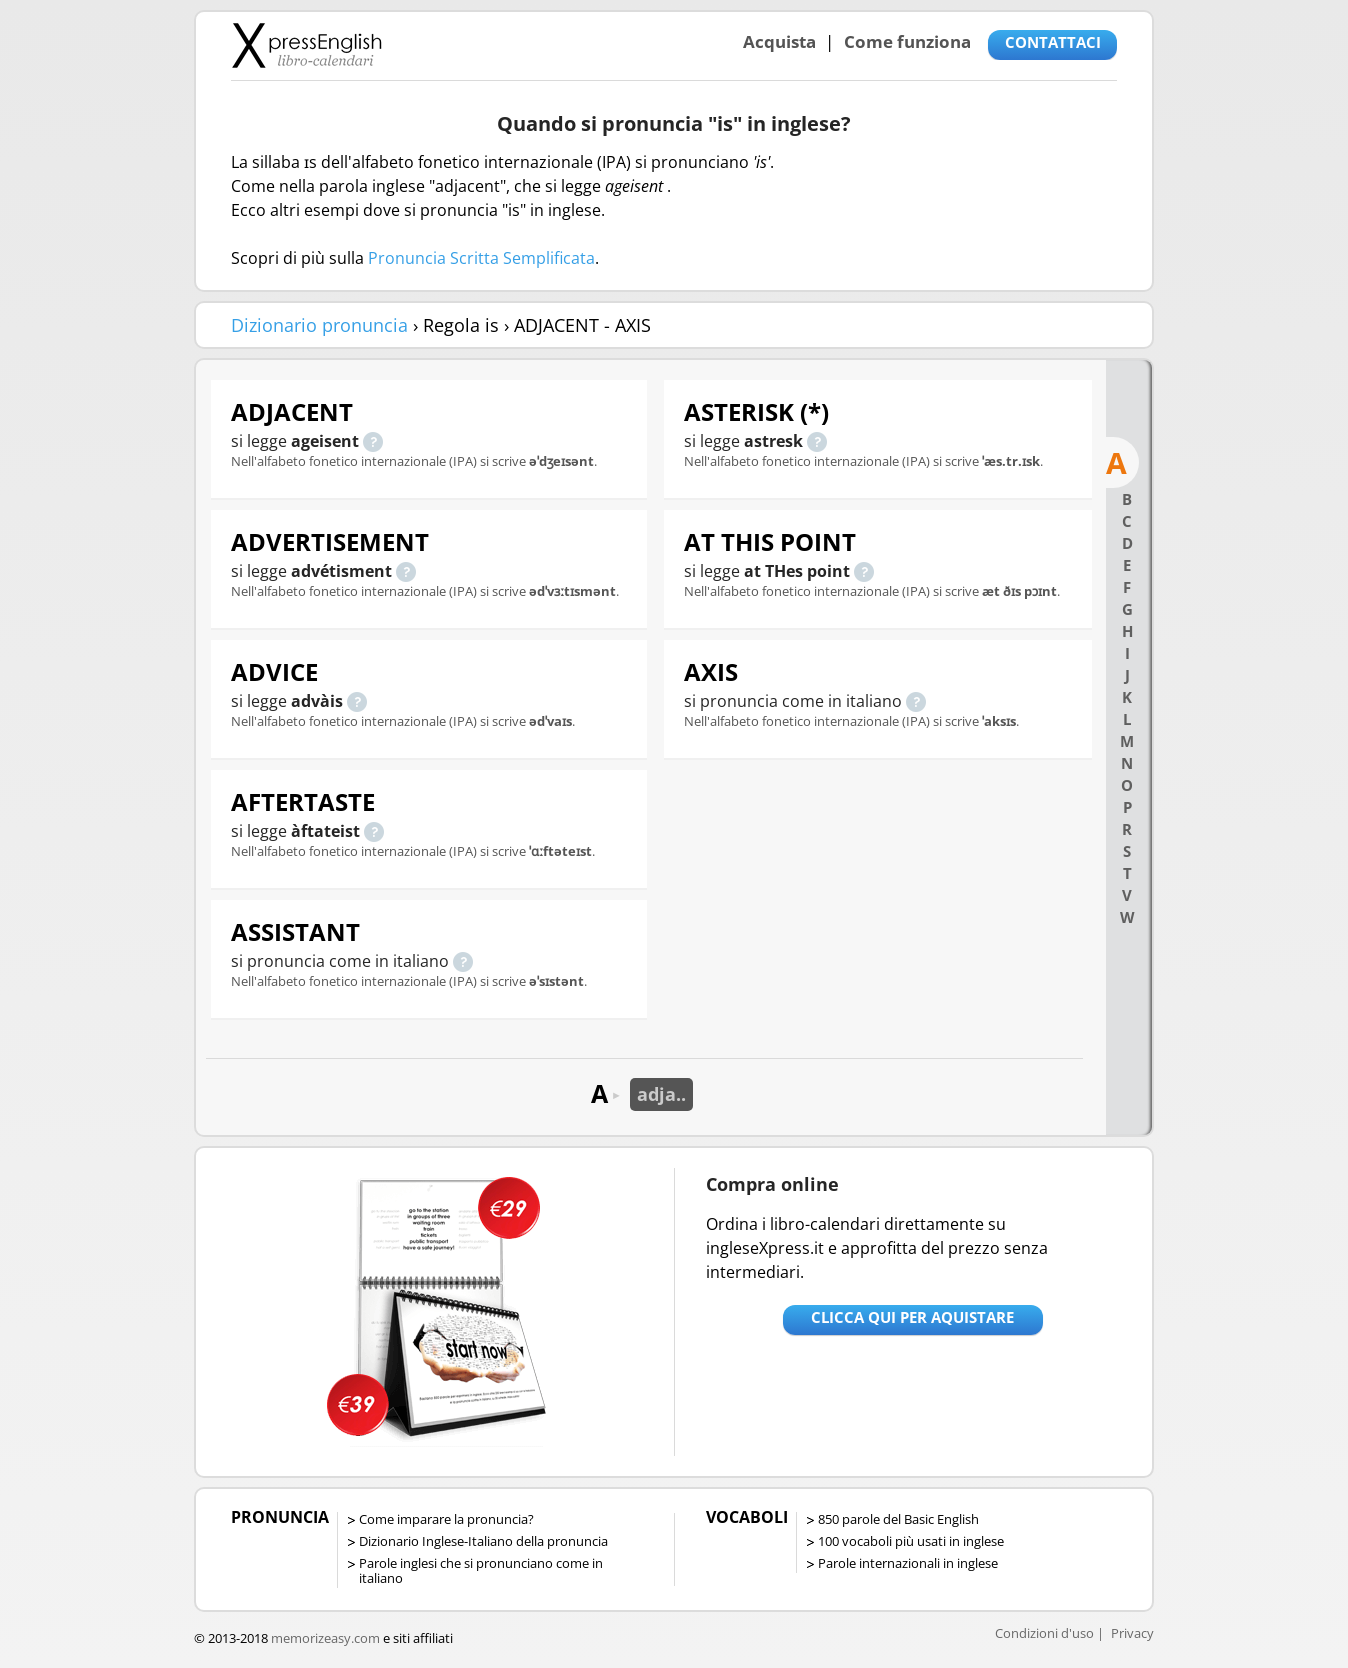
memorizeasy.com (325, 1638)
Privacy (1132, 1633)
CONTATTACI (1053, 42)
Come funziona (907, 41)
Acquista (779, 41)
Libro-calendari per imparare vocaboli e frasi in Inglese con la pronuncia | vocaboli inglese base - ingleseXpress (306, 45)
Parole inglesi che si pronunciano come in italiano (481, 1570)
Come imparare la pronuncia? (446, 1519)
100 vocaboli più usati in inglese (911, 1541)
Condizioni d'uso (1044, 1633)
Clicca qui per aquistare (912, 1317)
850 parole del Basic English (898, 1519)
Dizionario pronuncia (319, 325)
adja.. (661, 1094)
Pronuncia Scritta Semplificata (481, 258)
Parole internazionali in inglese (908, 1563)
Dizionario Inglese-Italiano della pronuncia (483, 1541)
